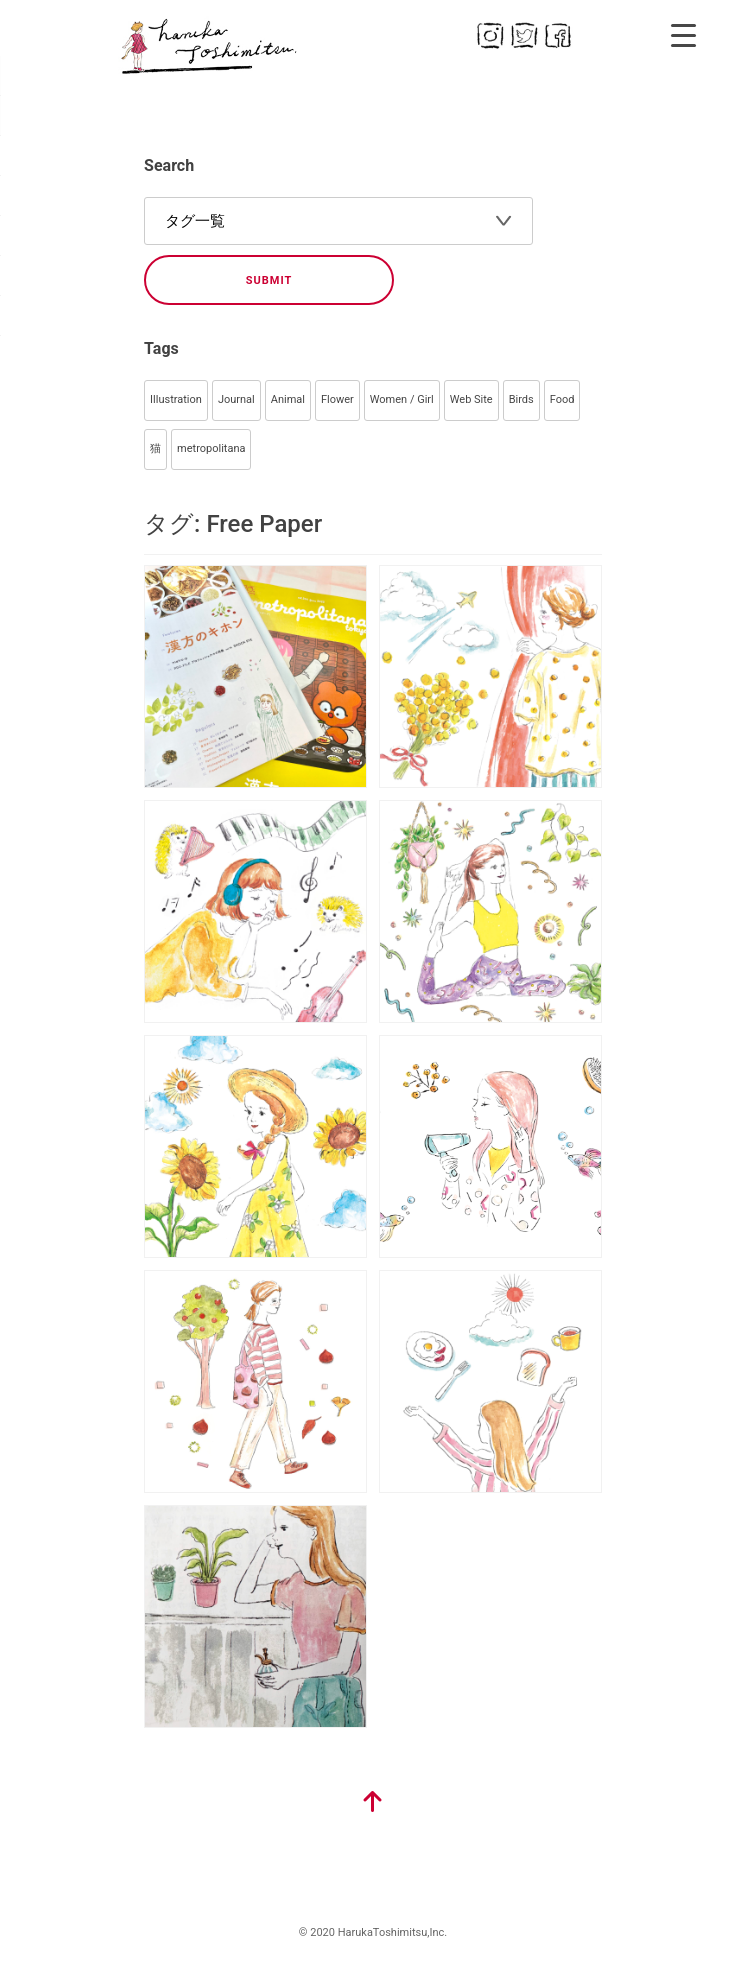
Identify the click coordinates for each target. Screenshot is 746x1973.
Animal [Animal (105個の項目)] (288, 399)
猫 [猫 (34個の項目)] (155, 448)
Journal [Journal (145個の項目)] (236, 399)
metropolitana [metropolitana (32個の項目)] (211, 448)
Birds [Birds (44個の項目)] (521, 399)
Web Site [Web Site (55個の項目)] (471, 399)
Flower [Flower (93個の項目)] (337, 399)
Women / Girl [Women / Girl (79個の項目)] (402, 399)
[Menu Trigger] (684, 35)
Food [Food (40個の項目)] (562, 399)
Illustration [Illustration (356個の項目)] (176, 399)
